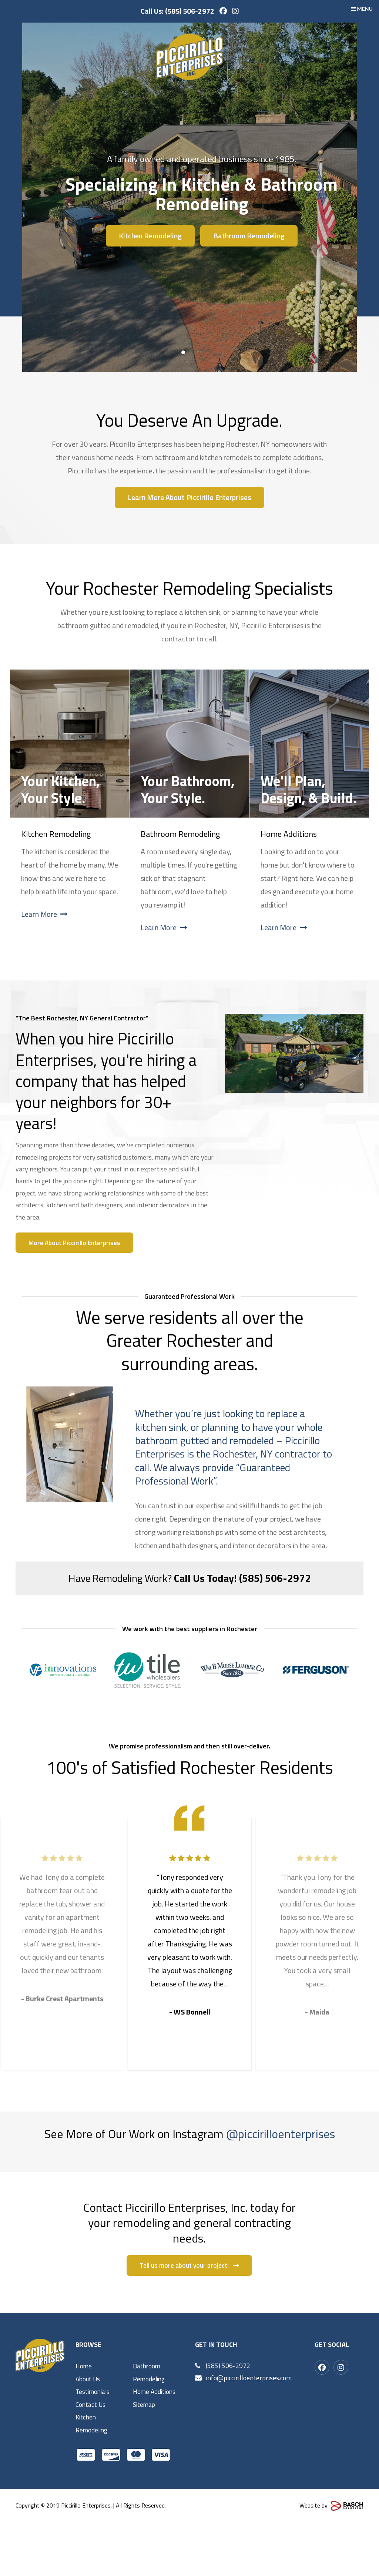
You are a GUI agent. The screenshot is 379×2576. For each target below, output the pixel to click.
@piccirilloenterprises (280, 2134)
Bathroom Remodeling (249, 235)
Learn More (44, 914)
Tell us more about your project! (189, 2315)
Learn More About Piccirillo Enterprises (189, 497)
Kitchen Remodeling (150, 235)
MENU (362, 9)
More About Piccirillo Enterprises (76, 1243)
